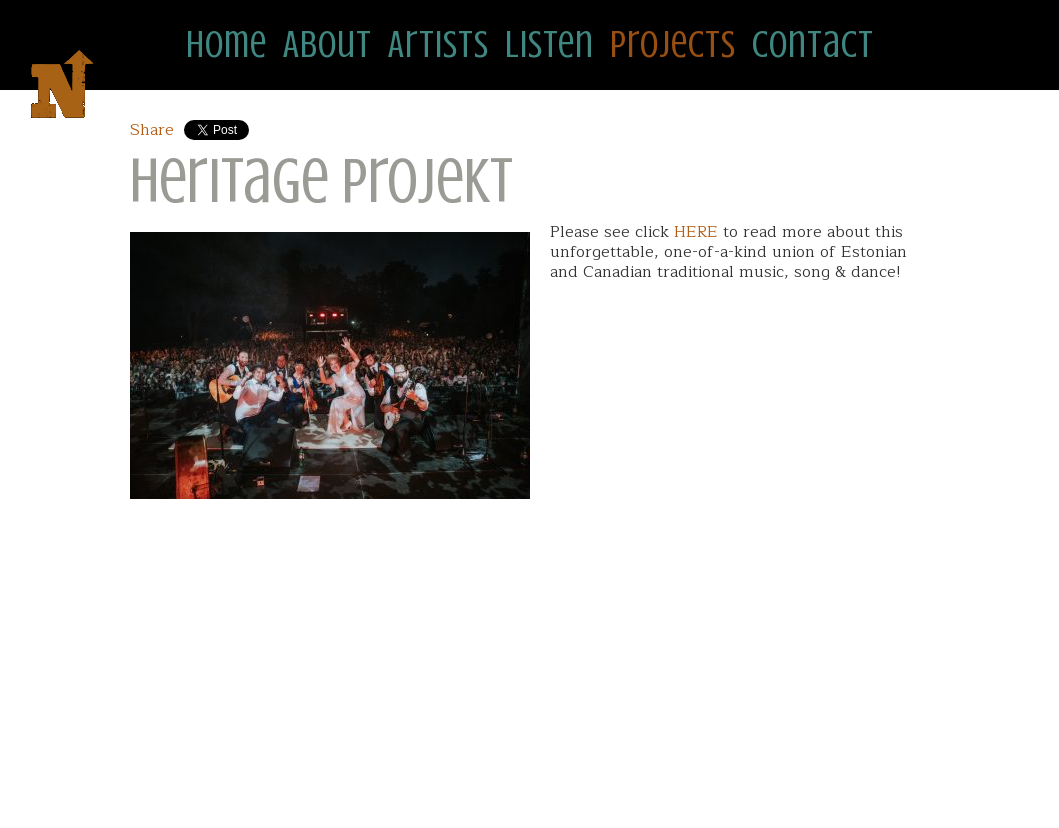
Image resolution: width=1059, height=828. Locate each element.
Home (226, 45)
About (327, 45)
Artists (438, 45)
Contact (813, 45)
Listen (549, 45)
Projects (673, 45)
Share (152, 130)
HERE (696, 232)
